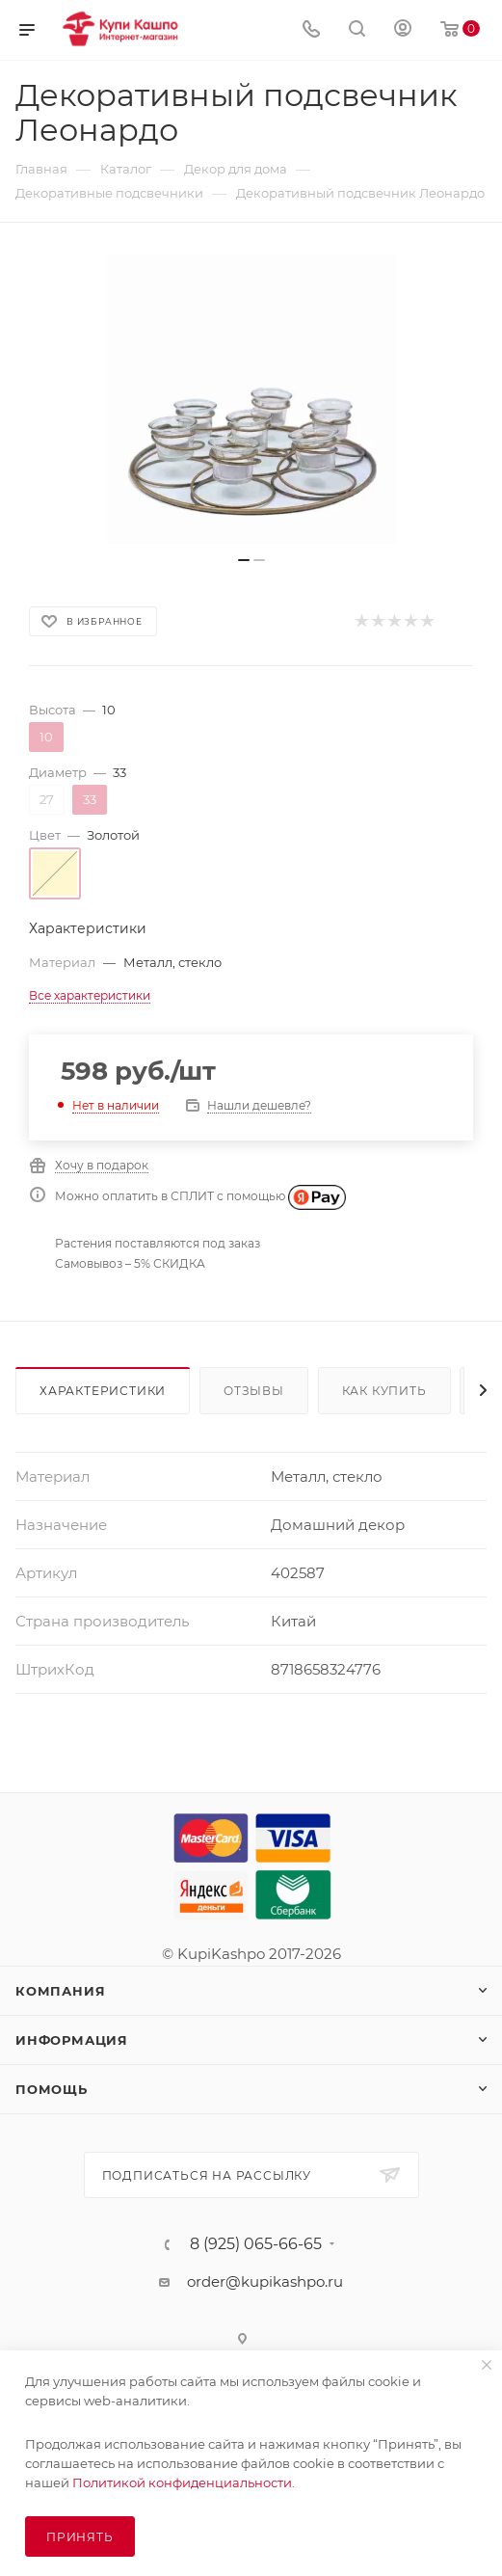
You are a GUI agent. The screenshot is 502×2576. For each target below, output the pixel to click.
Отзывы (254, 1390)
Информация (71, 2040)
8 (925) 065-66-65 (256, 2244)
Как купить (384, 1390)
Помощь (51, 2089)
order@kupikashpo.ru (265, 2281)
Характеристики (103, 1390)
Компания (60, 1991)
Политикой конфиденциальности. (183, 2482)
